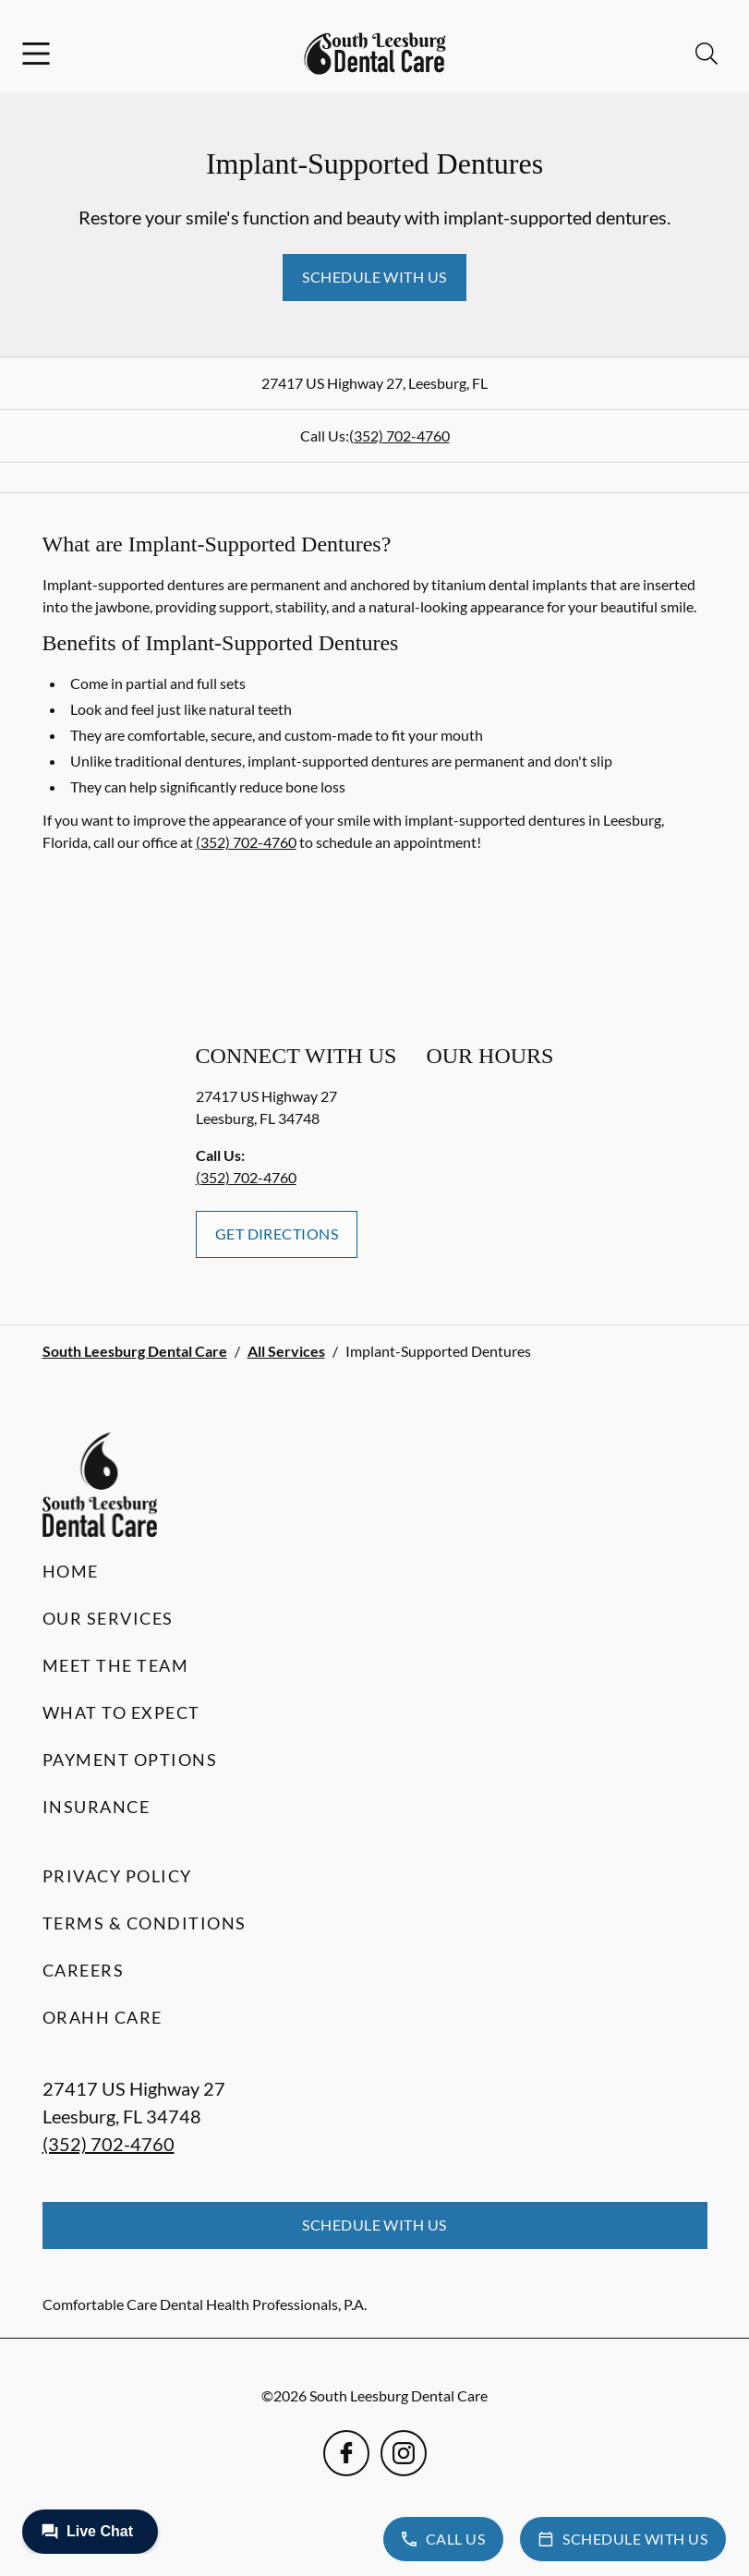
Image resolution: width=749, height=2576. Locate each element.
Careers (83, 1970)
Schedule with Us (374, 276)
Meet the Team (115, 1665)
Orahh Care (102, 2017)
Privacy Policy (117, 1876)
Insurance (96, 1806)
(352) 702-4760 (399, 435)
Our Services (108, 1618)
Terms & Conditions (144, 1923)
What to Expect (121, 1712)
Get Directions (277, 1233)
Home (70, 1571)
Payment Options (130, 1759)
